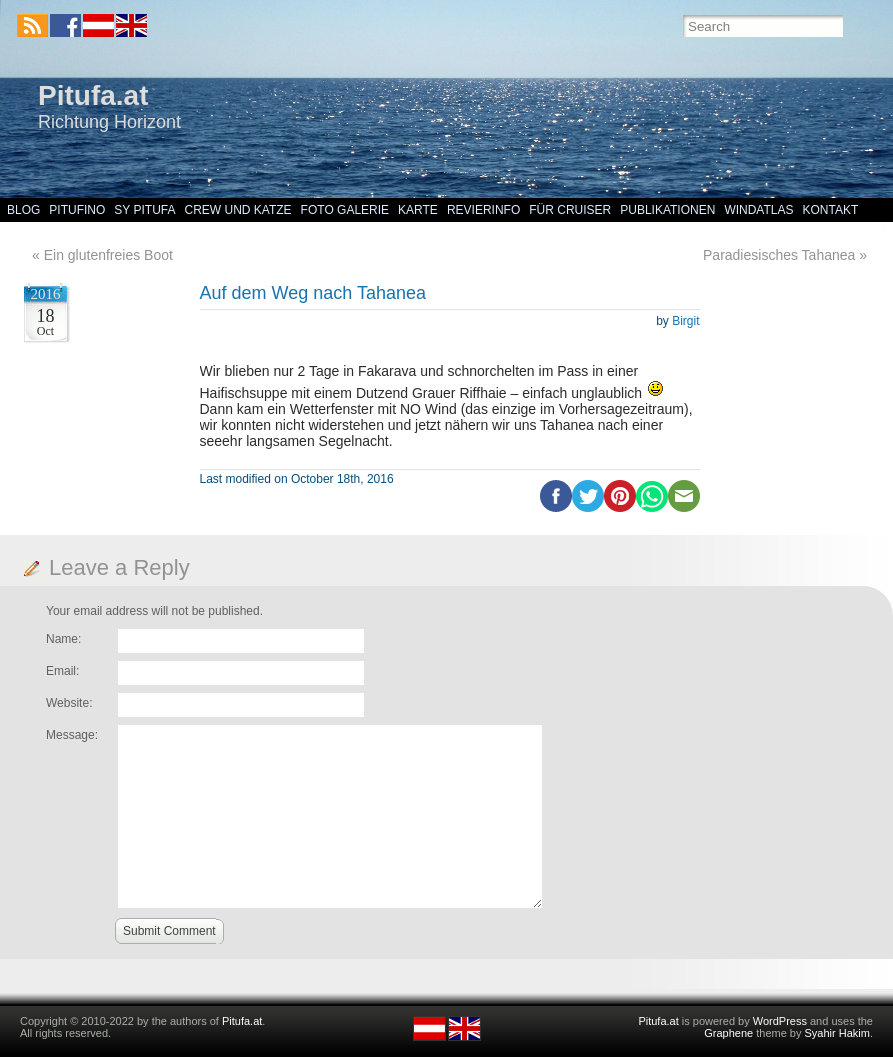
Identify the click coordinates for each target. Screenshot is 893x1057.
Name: (63, 639)
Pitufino (77, 210)
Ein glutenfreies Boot (108, 255)
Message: (72, 735)
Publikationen (667, 210)
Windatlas (758, 210)
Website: (69, 703)
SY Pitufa (144, 210)
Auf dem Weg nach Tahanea (313, 293)
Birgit (685, 321)
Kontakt (831, 210)
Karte (418, 210)
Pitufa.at (93, 95)
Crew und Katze (238, 210)
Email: (62, 671)
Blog (23, 210)
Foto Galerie (345, 210)
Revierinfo (483, 210)
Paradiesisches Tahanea (779, 255)
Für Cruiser (570, 210)
